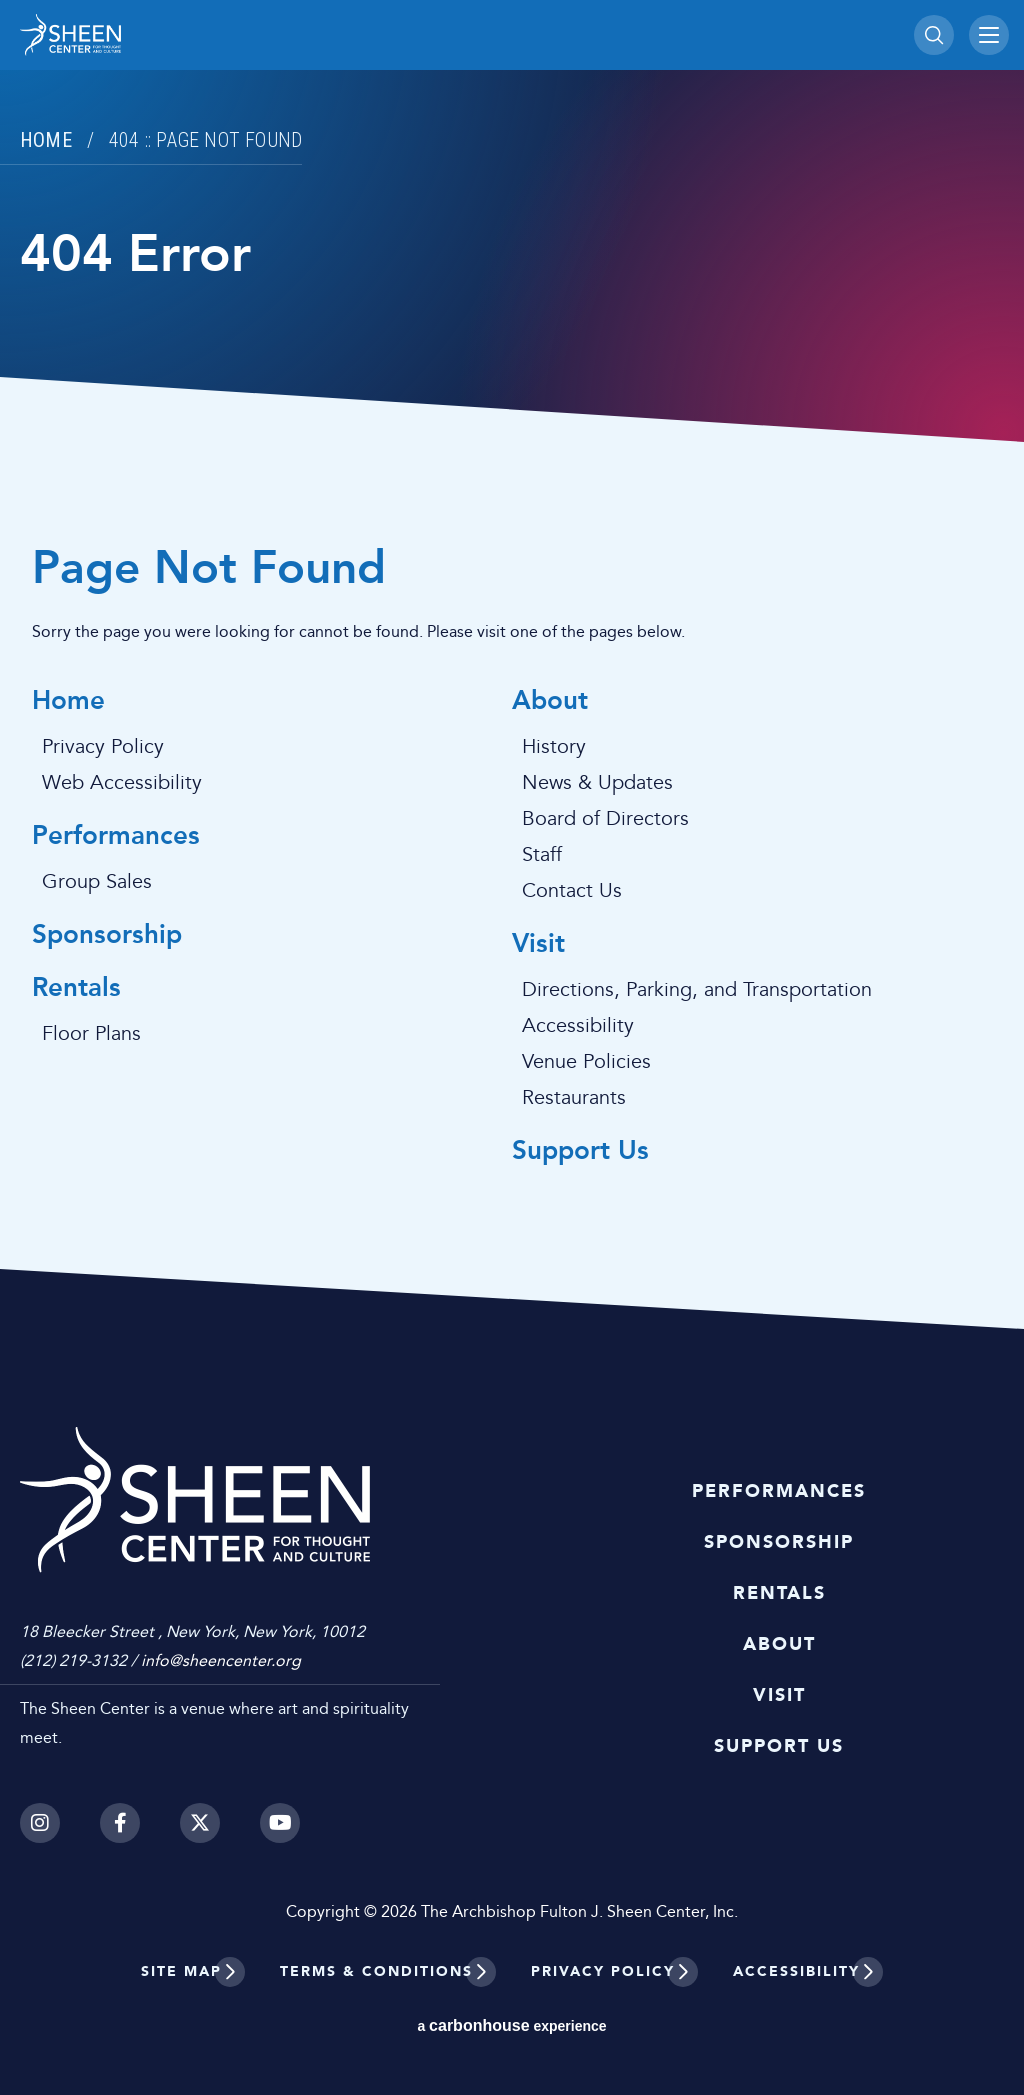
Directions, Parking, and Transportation (697, 990)
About (550, 701)
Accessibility (578, 1026)
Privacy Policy (103, 747)
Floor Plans (91, 1034)
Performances (116, 836)
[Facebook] (120, 1823)
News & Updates (597, 783)
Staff (542, 855)
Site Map (181, 1971)
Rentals (76, 988)
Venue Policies (586, 1062)
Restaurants (574, 1098)
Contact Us (572, 891)
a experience (511, 2025)
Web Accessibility (122, 783)
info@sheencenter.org (221, 1660)
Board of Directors (605, 819)
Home (46, 140)
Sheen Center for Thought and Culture (159, 35)
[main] (512, 664)
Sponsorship (107, 935)
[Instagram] (40, 1823)
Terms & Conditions (376, 1971)
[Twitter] (200, 1823)
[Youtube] (280, 1823)
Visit (538, 944)
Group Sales (97, 882)
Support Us (580, 1151)
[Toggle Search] (934, 35)
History (554, 747)
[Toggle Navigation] (989, 35)
